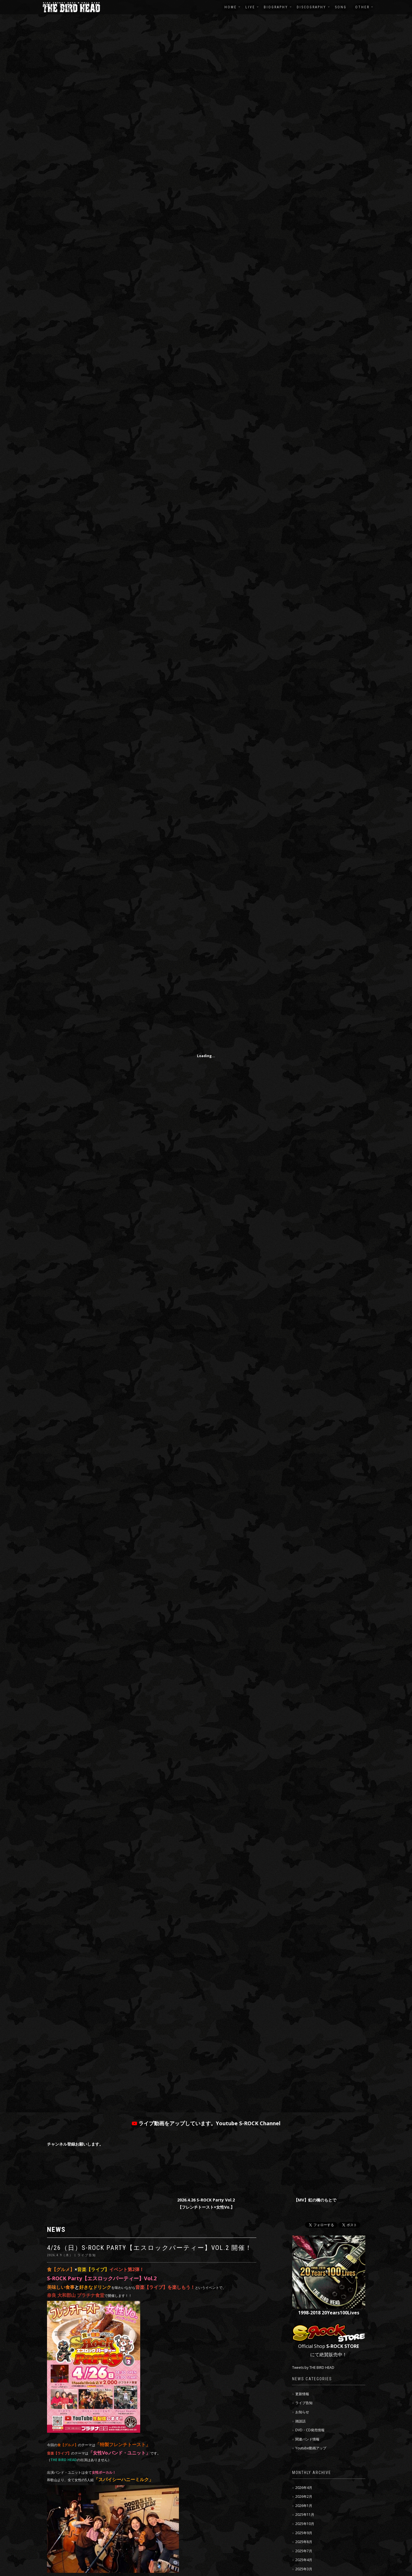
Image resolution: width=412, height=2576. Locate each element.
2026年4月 (303, 2487)
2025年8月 (303, 2541)
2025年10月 (304, 2523)
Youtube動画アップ (310, 2448)
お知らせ (302, 2412)
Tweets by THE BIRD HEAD (313, 2367)
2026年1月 (303, 2505)
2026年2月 (303, 2496)
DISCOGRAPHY (311, 7)
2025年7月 (303, 2550)
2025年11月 (304, 2514)
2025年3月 (303, 2569)
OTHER (362, 7)
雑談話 (300, 2421)
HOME (230, 7)
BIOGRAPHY (276, 7)
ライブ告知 (304, 2402)
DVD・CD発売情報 (310, 2430)
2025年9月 (303, 2532)
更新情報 (302, 2393)
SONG (341, 7)
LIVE (250, 7)
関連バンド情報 (307, 2439)
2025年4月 (303, 2559)
